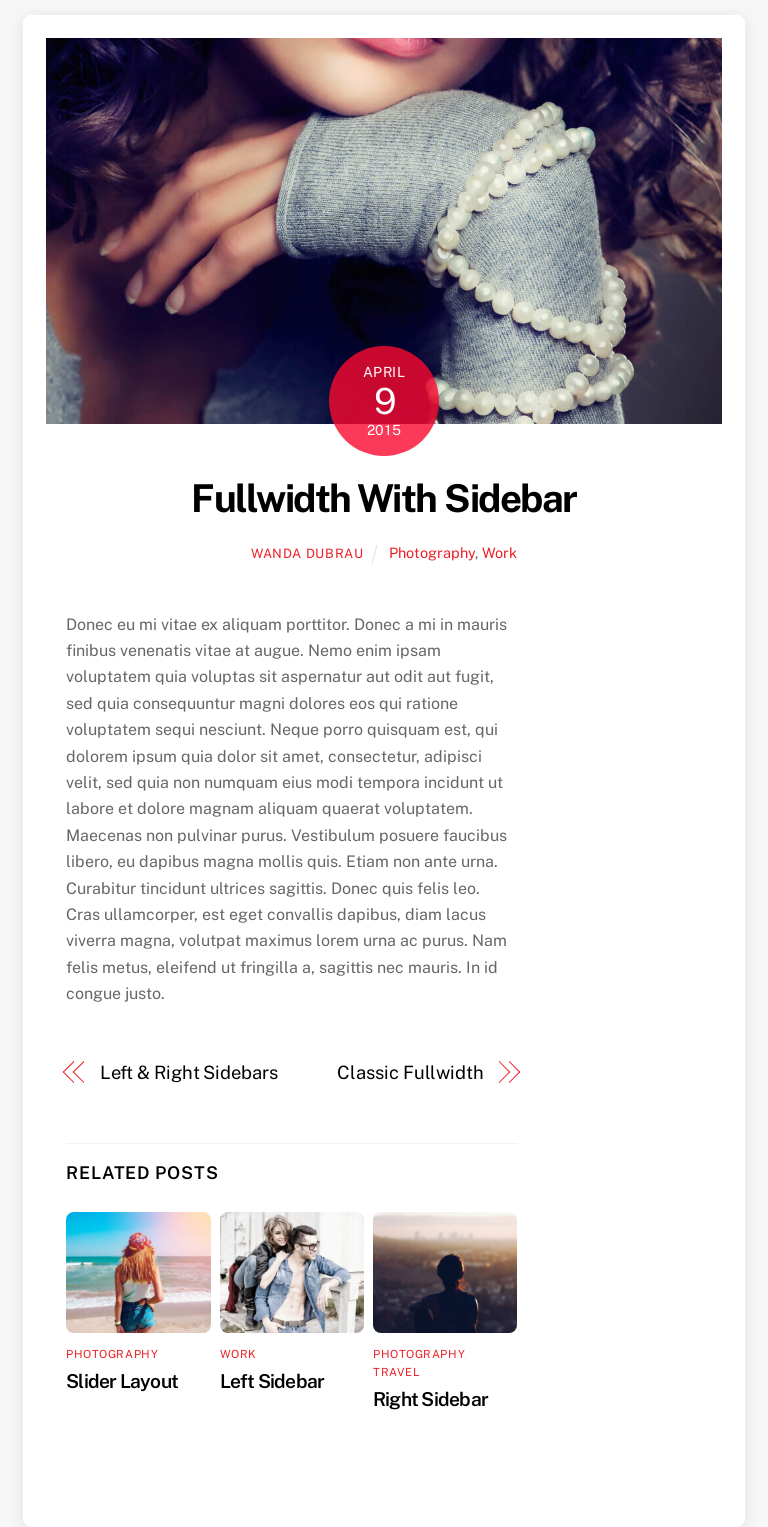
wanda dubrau (307, 553)
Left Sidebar (272, 1381)
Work (499, 552)
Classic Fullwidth (410, 1072)
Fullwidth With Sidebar (383, 498)
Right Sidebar (430, 1399)
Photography (432, 552)
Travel (396, 1372)
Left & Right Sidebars (189, 1072)
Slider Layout (122, 1381)
